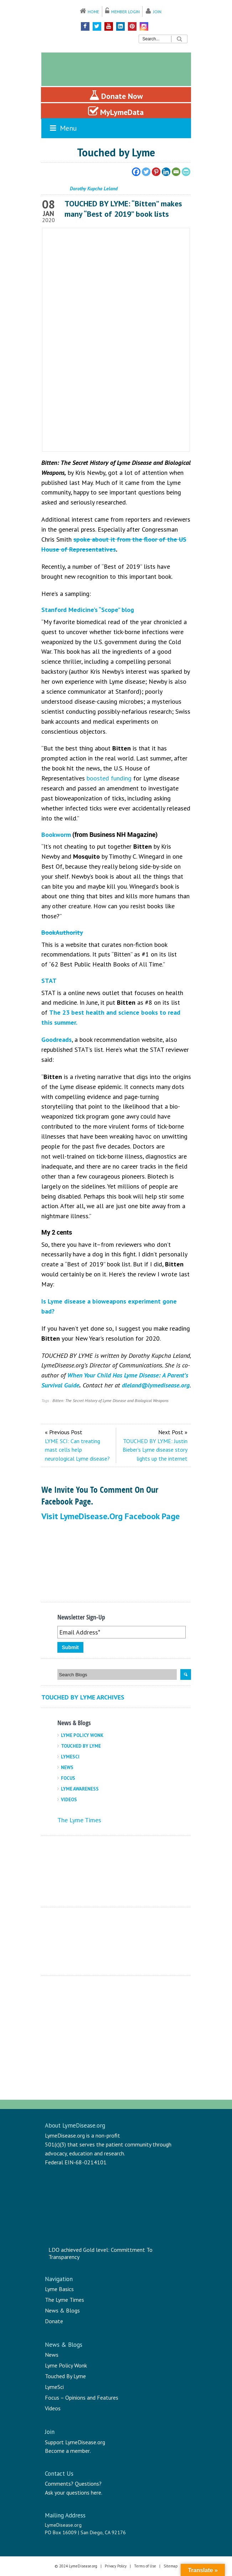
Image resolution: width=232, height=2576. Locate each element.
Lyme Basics (59, 2289)
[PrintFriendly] (186, 171)
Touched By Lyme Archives (82, 1697)
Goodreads (56, 1039)
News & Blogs (62, 2310)
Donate (54, 2321)
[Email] (176, 171)
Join (157, 11)
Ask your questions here (73, 2492)
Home (93, 11)
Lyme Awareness (80, 1789)
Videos (69, 1800)
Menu (62, 128)
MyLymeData (116, 111)
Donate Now (116, 95)
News (67, 1767)
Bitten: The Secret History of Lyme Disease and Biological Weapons (110, 1400)
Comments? (59, 2483)
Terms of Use (145, 2566)
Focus (68, 1778)
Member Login (125, 11)
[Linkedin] (166, 171)
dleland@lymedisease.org (156, 1385)
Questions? (88, 2483)
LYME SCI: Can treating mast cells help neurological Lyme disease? (77, 1449)
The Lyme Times (79, 1820)
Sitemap (171, 2566)
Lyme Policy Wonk (82, 1735)
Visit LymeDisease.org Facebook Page (110, 1516)
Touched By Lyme (81, 1746)
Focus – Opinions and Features (81, 2397)
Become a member (67, 2450)
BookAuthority (62, 932)
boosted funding (109, 778)
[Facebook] (136, 171)
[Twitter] (146, 171)
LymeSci (70, 1757)
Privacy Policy (116, 2566)
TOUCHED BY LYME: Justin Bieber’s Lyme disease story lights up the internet (155, 1449)
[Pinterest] (156, 171)
